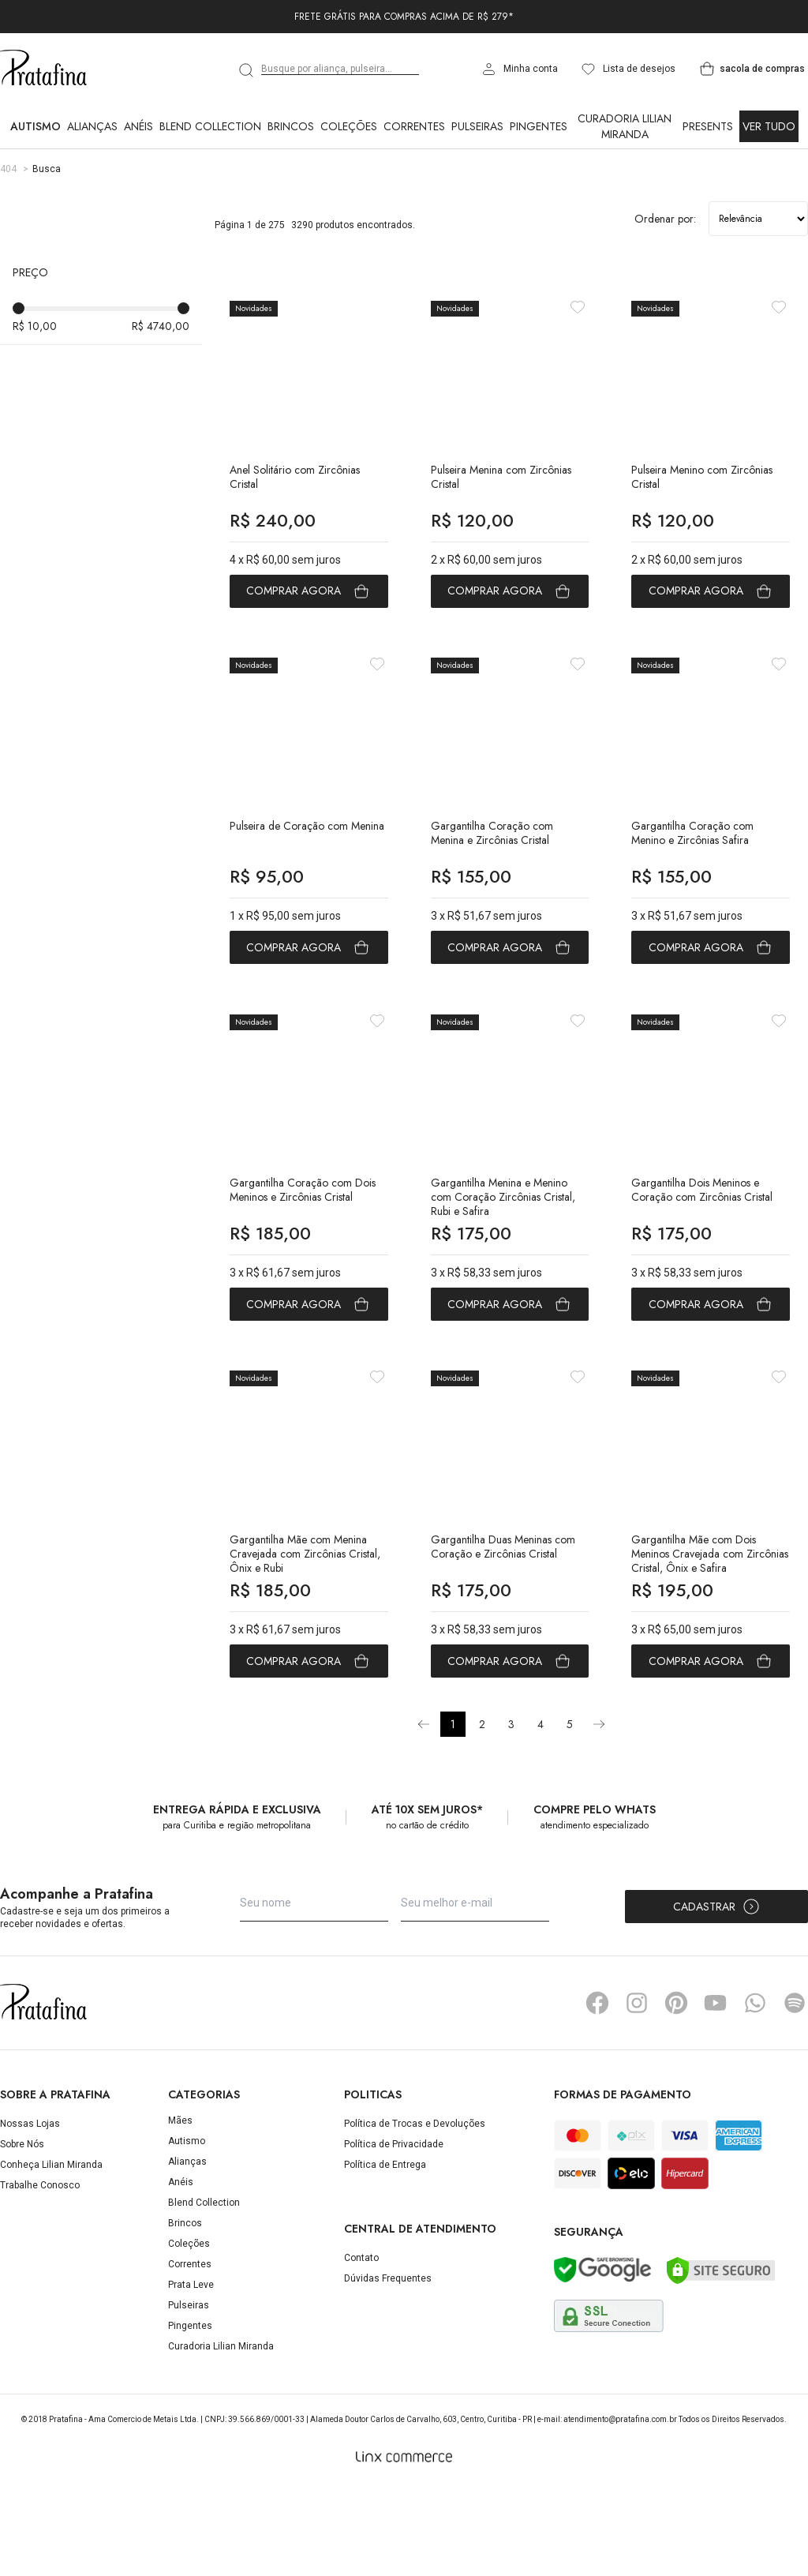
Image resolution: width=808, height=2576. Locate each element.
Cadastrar (717, 1994)
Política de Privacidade (393, 2232)
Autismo (35, 126)
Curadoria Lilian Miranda (624, 126)
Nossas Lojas (30, 2212)
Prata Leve (191, 2373)
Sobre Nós (22, 2232)
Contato (361, 2345)
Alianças (92, 126)
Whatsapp (755, 2091)
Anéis (138, 126)
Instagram (636, 2091)
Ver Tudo (769, 126)
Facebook (597, 2091)
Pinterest (676, 2091)
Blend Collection (210, 126)
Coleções (348, 126)
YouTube (715, 2091)
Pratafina (43, 69)
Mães (180, 2208)
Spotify (794, 2091)
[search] (247, 70)
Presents (708, 126)
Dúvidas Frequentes (388, 2366)
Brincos (290, 126)
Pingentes (538, 126)
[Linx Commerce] (404, 2545)
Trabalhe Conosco (40, 2273)
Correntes (414, 126)
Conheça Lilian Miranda (51, 2253)
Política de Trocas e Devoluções (414, 2212)
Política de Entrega (385, 2253)
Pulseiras (477, 126)
